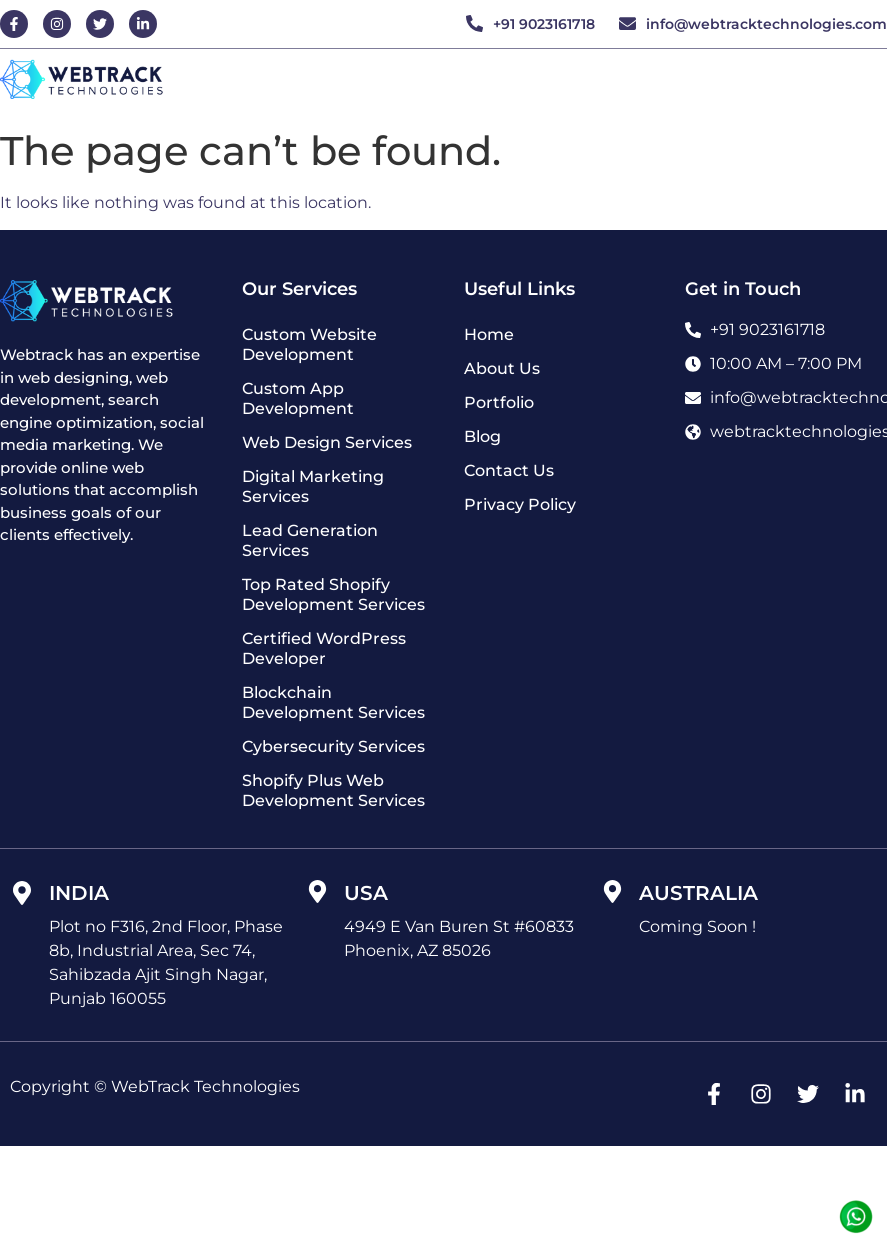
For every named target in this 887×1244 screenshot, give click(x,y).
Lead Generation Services (310, 540)
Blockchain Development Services (333, 702)
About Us (502, 368)
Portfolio (499, 402)
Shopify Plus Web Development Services (333, 790)
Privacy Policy (520, 504)
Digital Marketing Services (313, 486)
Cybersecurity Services (333, 746)
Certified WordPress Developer (324, 648)
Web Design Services (327, 442)
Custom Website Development (309, 344)
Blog (482, 436)
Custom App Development (298, 398)
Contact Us (509, 470)
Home (489, 334)
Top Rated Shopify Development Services (333, 594)
